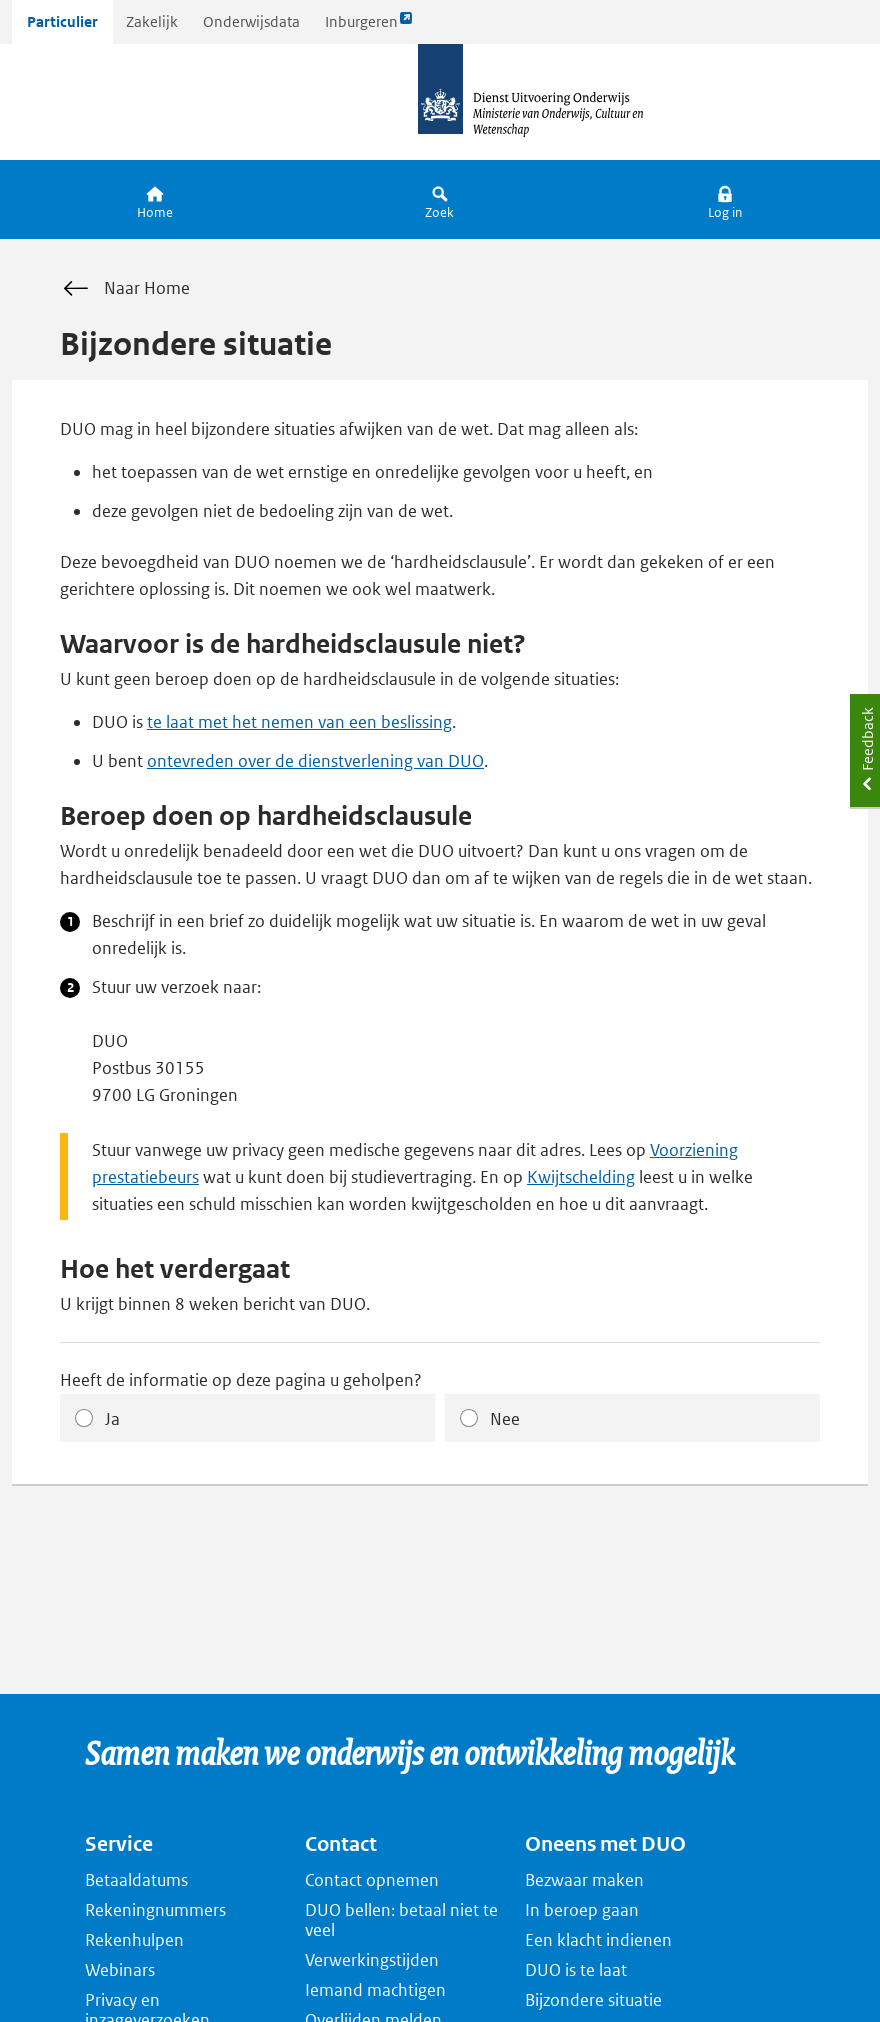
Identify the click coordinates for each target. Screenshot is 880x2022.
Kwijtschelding (581, 1177)
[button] (725, 199)
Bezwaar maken (584, 1880)
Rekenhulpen (134, 1940)
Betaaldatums (136, 1880)
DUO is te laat (576, 1970)
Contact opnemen (372, 1880)
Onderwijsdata (251, 21)
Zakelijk (152, 21)
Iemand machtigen (375, 1990)
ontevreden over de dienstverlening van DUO (315, 761)
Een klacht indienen (598, 1940)
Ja (112, 1419)
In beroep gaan (582, 1910)
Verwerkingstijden (372, 1960)
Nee (505, 1419)
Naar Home (125, 289)
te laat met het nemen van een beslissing (299, 722)
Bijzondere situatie (593, 2000)
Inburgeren (369, 26)
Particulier (62, 21)
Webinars (120, 1970)
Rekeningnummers (155, 1910)
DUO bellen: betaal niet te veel (401, 1920)
